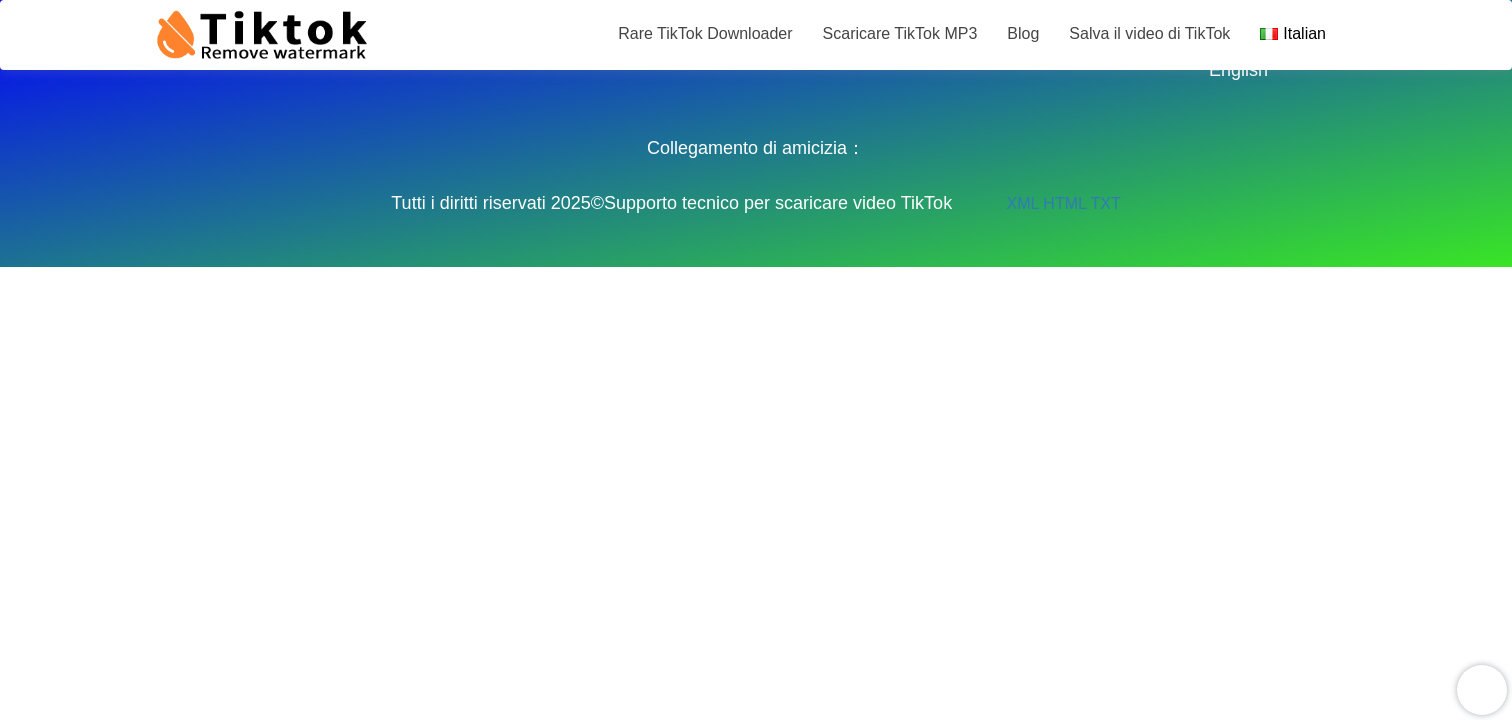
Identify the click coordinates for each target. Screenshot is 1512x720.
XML (1023, 203)
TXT (1105, 203)
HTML (1064, 203)
